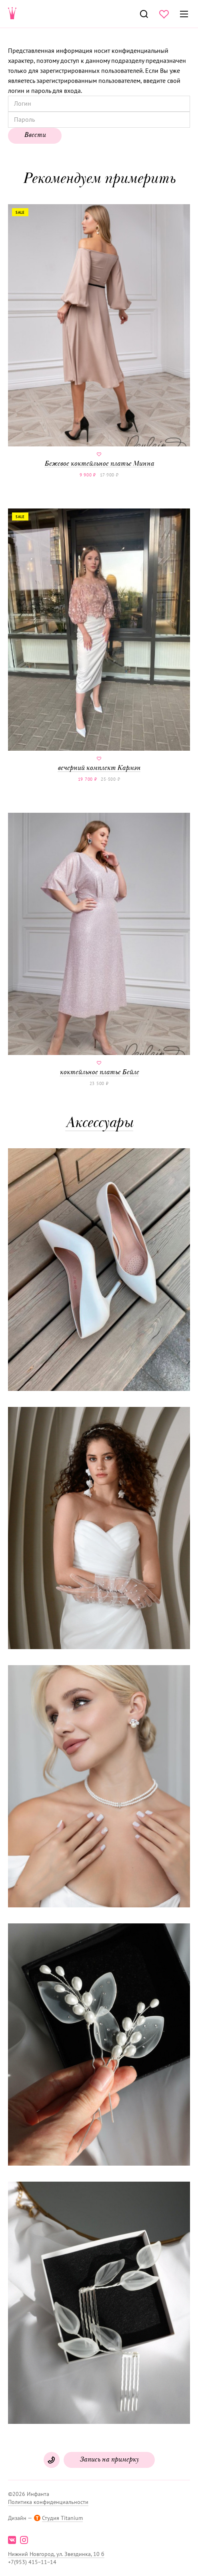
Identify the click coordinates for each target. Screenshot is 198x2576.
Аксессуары (99, 1123)
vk (12, 2540)
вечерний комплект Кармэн (99, 640)
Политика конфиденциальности (48, 2502)
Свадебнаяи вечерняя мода (12, 14)
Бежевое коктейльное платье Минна (99, 336)
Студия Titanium (62, 2518)
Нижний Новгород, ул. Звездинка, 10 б (56, 2554)
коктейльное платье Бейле (99, 944)
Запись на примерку (109, 2459)
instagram (24, 2540)
